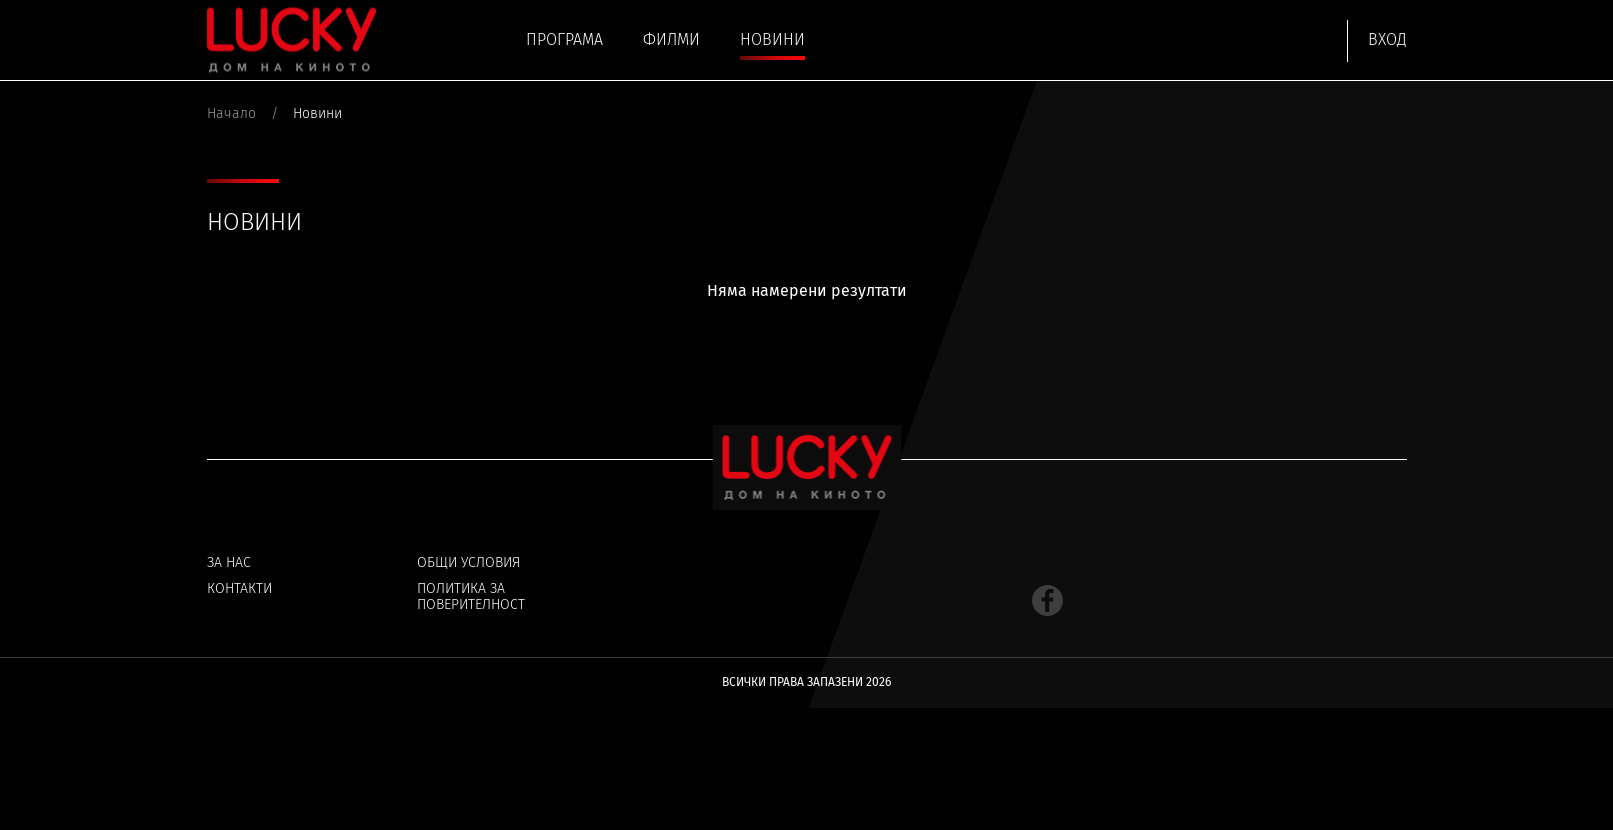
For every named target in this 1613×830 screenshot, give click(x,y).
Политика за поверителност (471, 597)
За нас (229, 563)
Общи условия (468, 563)
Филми (671, 39)
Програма (564, 39)
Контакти (239, 589)
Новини (772, 39)
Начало (231, 114)
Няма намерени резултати (807, 290)
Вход (1387, 39)
